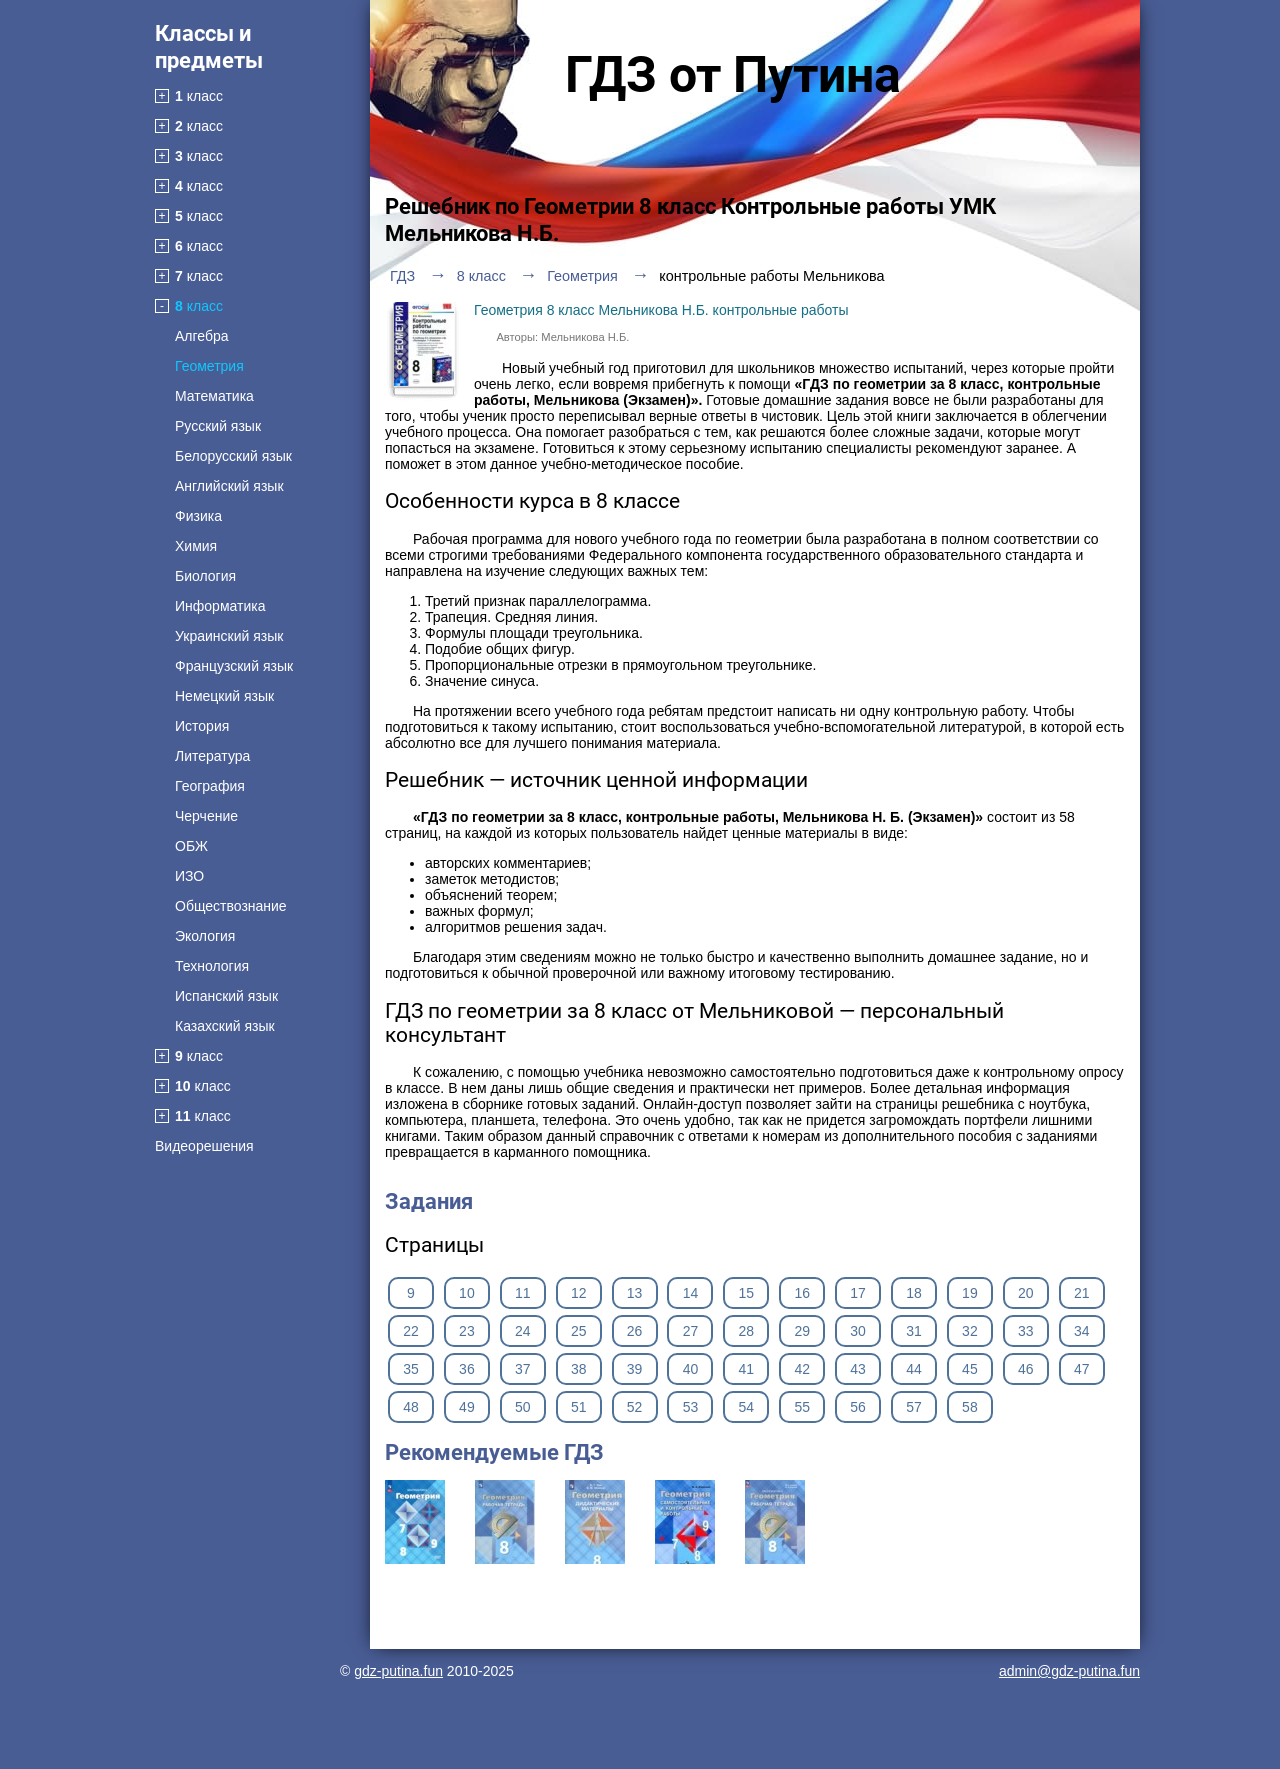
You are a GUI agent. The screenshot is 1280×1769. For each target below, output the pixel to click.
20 (1026, 1293)
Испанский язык (226, 996)
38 (579, 1369)
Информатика (220, 606)
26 (635, 1331)
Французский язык (234, 666)
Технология (212, 966)
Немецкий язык (224, 696)
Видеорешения (204, 1146)
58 (970, 1407)
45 (970, 1369)
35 (411, 1369)
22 (411, 1331)
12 (579, 1293)
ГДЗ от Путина (733, 75)
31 (914, 1331)
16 (802, 1293)
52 (635, 1407)
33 (1026, 1331)
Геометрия (209, 366)
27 (691, 1331)
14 (691, 1293)
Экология (205, 936)
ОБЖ (191, 846)
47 (1082, 1369)
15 (747, 1293)
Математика (214, 396)
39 (635, 1369)
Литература (212, 756)
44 (914, 1369)
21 (1082, 1293)
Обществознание (231, 906)
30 (858, 1331)
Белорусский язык (233, 456)
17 (858, 1293)
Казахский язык (225, 1026)
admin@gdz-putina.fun (1069, 1671)
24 (523, 1331)
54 (747, 1407)
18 (914, 1293)
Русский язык (218, 426)
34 (1082, 1331)
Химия (196, 546)
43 (858, 1369)
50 (523, 1407)
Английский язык (229, 486)
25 (579, 1331)
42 (802, 1369)
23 (467, 1331)
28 (747, 1331)
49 (467, 1407)
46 (1026, 1369)
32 (970, 1331)
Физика (198, 516)
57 (914, 1407)
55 (802, 1407)
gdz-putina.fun (398, 1671)
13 (635, 1293)
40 (691, 1369)
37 (523, 1369)
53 (691, 1407)
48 (411, 1407)
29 (802, 1331)
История (202, 726)
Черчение (206, 816)
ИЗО (189, 876)
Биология (205, 576)
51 (579, 1407)
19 (970, 1293)
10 (467, 1293)
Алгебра (202, 336)
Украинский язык (229, 636)
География (210, 786)
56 (858, 1407)
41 (747, 1369)
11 (523, 1293)
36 (467, 1369)
